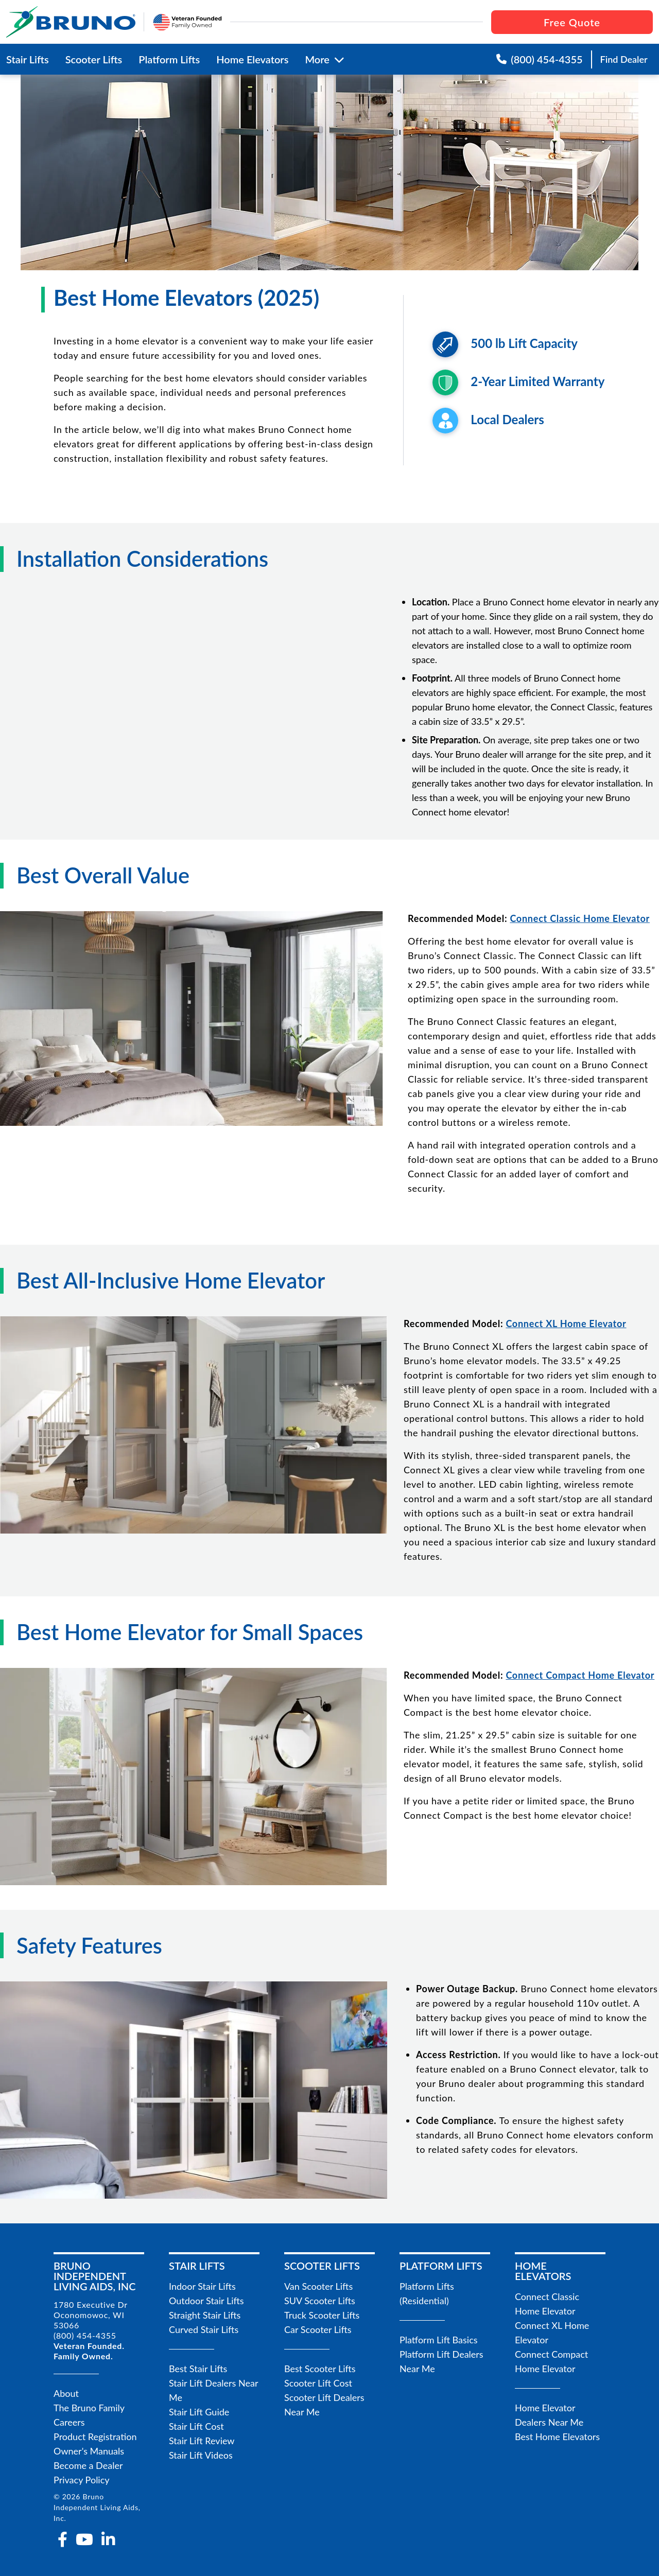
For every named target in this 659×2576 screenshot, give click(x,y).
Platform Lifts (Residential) (427, 2293)
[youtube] (84, 2539)
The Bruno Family (89, 2407)
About (66, 2393)
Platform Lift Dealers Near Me (441, 2361)
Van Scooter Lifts (318, 2286)
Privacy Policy (82, 2479)
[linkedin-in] (108, 2539)
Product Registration (95, 2436)
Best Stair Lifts (198, 2368)
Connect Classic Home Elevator (547, 2304)
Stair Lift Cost (196, 2426)
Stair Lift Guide (199, 2411)
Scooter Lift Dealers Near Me (324, 2404)
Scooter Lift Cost (318, 2383)
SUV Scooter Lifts (319, 2300)
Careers (69, 2422)
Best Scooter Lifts (320, 2368)
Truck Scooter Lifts (321, 2315)
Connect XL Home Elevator (552, 2332)
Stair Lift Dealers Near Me (213, 2390)
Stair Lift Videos (201, 2455)
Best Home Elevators (557, 2436)
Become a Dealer (88, 2465)
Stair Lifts (27, 59)
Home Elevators (252, 59)
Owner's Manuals (89, 2451)
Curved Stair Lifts (203, 2329)
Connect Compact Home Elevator (551, 2361)
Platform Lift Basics (439, 2339)
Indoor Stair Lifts (202, 2286)
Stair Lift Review (202, 2440)
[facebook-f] (62, 2539)
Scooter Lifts (94, 59)
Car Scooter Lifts (318, 2329)
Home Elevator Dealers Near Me (549, 2415)
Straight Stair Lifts (204, 2315)
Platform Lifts (169, 59)
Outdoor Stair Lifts (206, 2300)
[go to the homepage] (70, 22)
